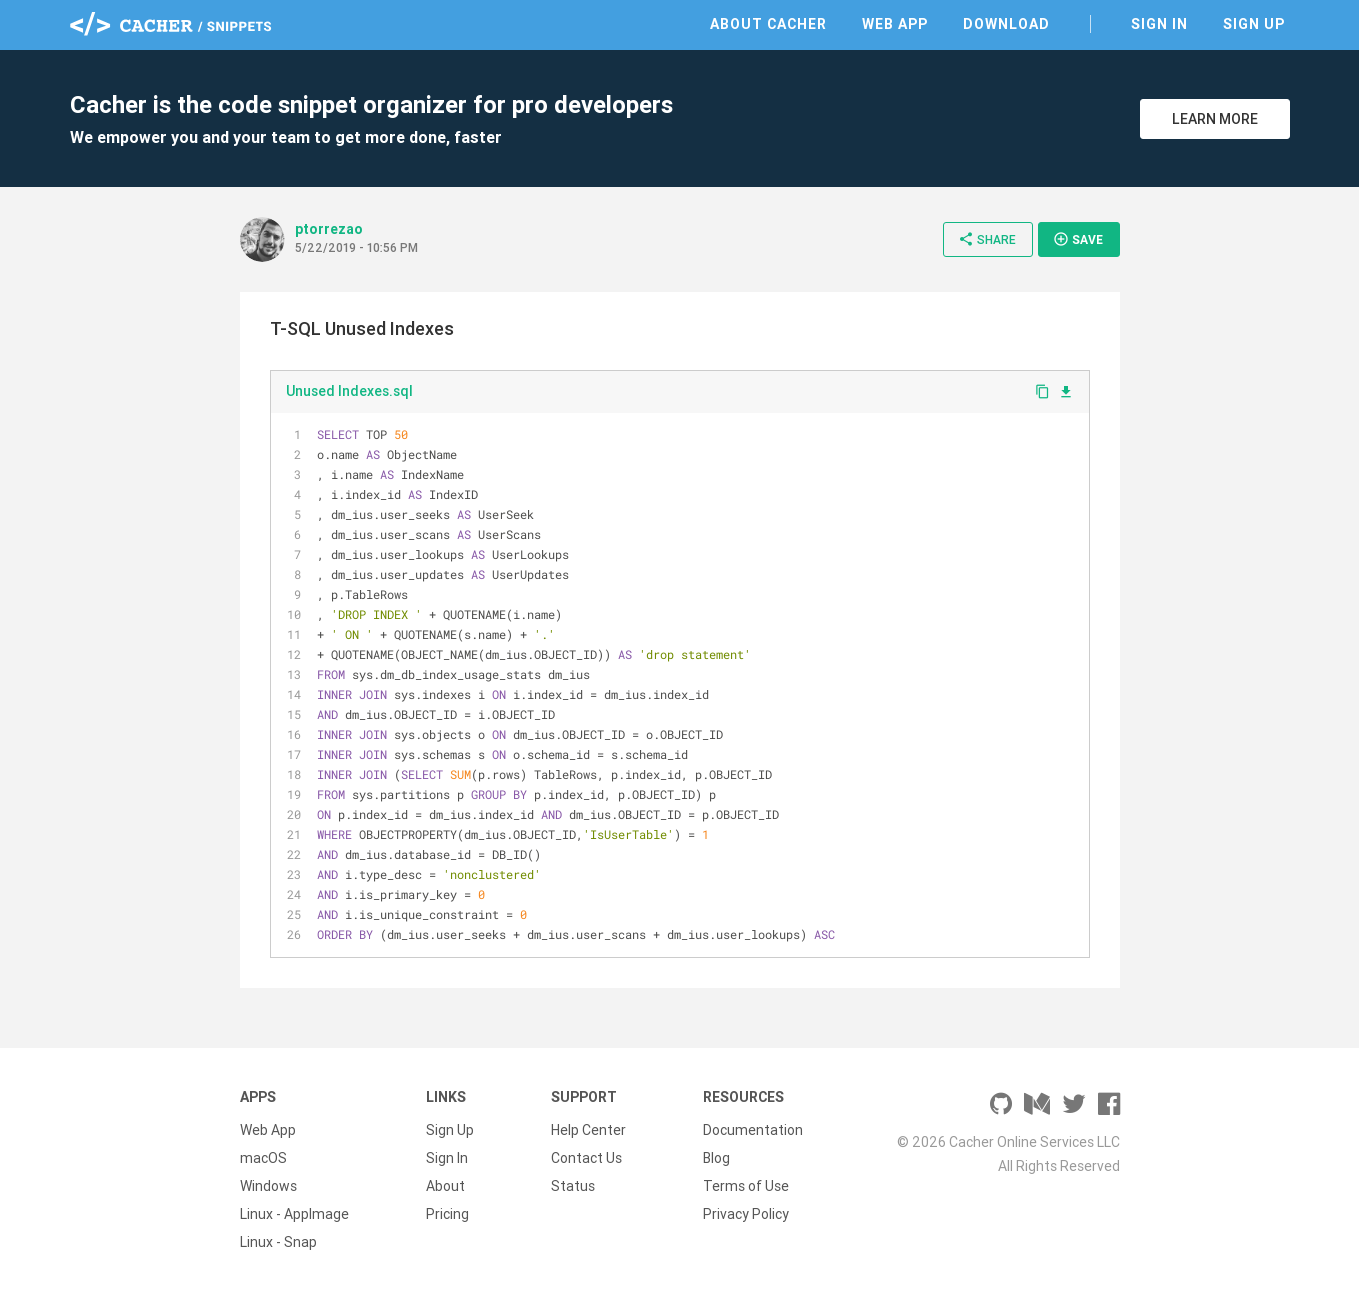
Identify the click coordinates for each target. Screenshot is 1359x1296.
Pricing (447, 1214)
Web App (895, 24)
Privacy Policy (746, 1214)
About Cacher (768, 24)
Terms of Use (746, 1186)
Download (1006, 24)
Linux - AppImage (294, 1214)
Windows (268, 1186)
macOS (263, 1158)
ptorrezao (329, 229)
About (445, 1186)
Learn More (1215, 119)
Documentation (753, 1130)
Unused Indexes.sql (349, 391)
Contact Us (586, 1158)
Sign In (1159, 24)
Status (573, 1186)
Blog (716, 1158)
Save (1078, 239)
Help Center (588, 1130)
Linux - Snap (278, 1242)
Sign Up (1254, 24)
